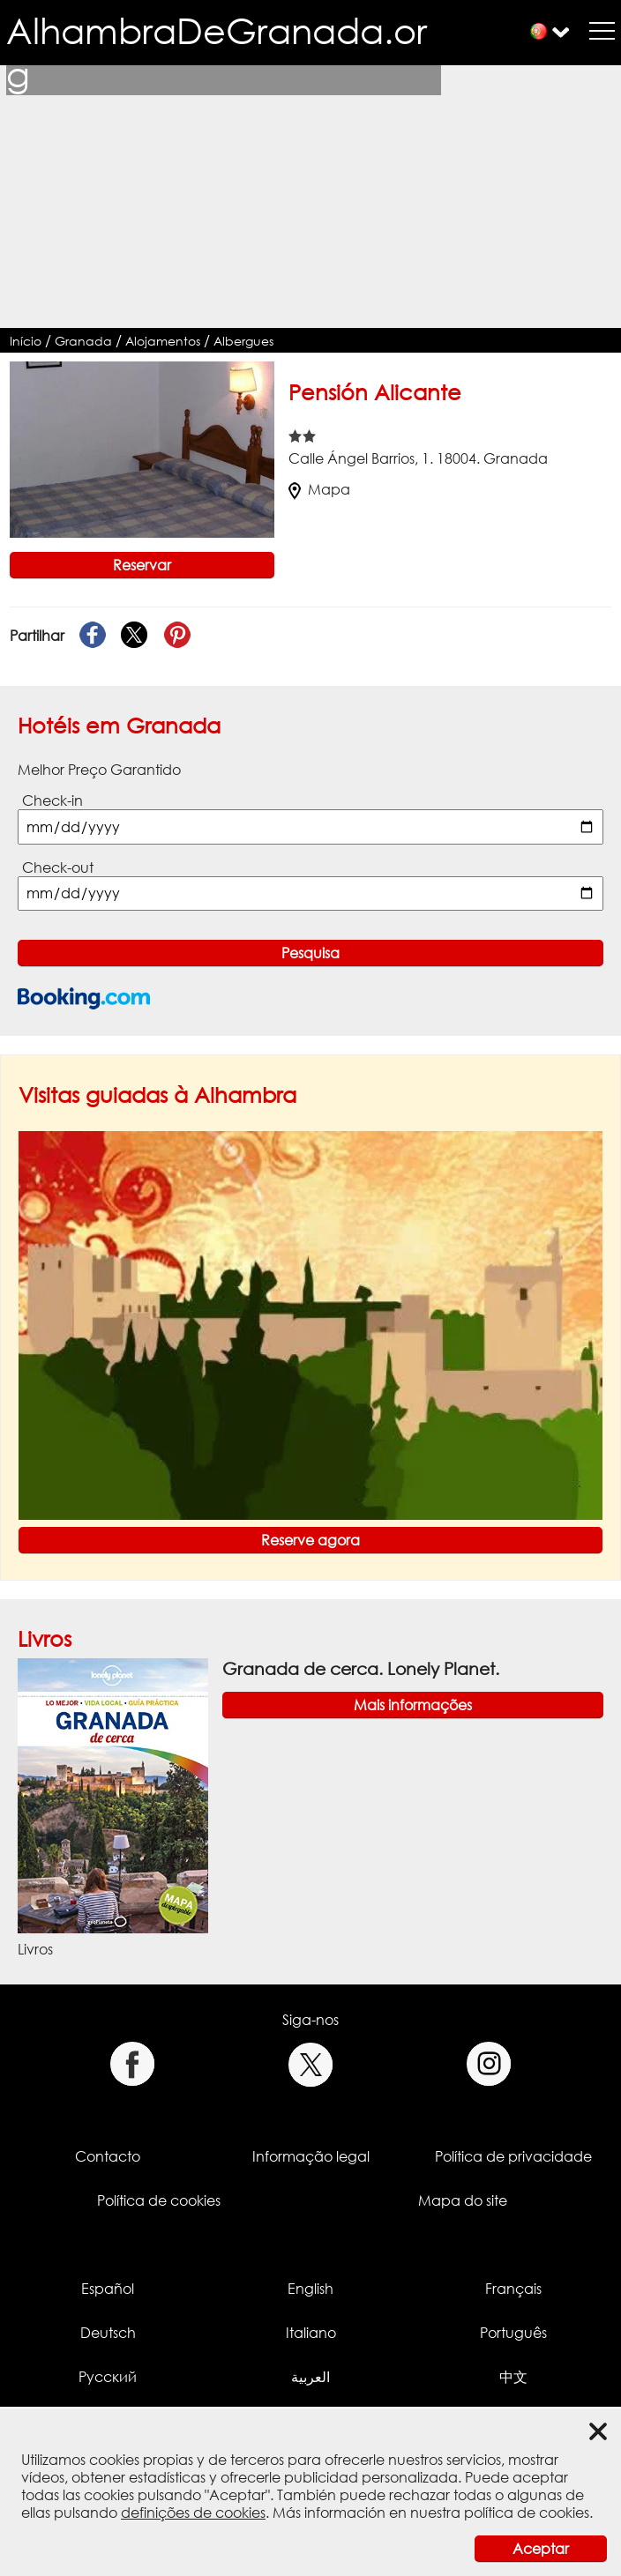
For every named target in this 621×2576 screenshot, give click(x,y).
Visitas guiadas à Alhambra (157, 1094)
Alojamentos (162, 340)
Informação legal (311, 2156)
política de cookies (526, 2512)
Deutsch (108, 2332)
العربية (310, 2377)
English (310, 2288)
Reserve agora (310, 1540)
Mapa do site (462, 2200)
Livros (44, 1638)
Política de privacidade (513, 2156)
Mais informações (413, 1705)
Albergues (243, 340)
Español (107, 2288)
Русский (108, 2377)
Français (513, 2288)
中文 (513, 2377)
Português (513, 2332)
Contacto (107, 2156)
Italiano (311, 2332)
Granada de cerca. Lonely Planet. (360, 1668)
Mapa (319, 489)
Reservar (142, 565)
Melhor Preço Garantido (99, 769)
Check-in (52, 800)
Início (25, 340)
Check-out (58, 867)
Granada (83, 340)
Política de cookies (159, 2200)
